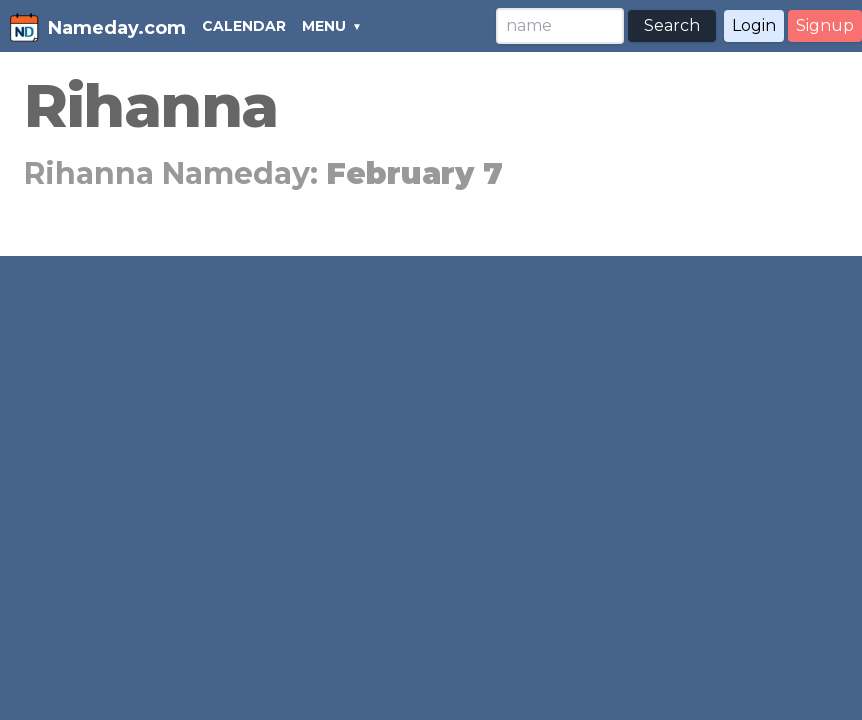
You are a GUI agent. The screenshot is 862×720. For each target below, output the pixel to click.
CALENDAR (244, 26)
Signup (825, 25)
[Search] (560, 26)
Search (672, 25)
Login (754, 25)
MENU (324, 26)
